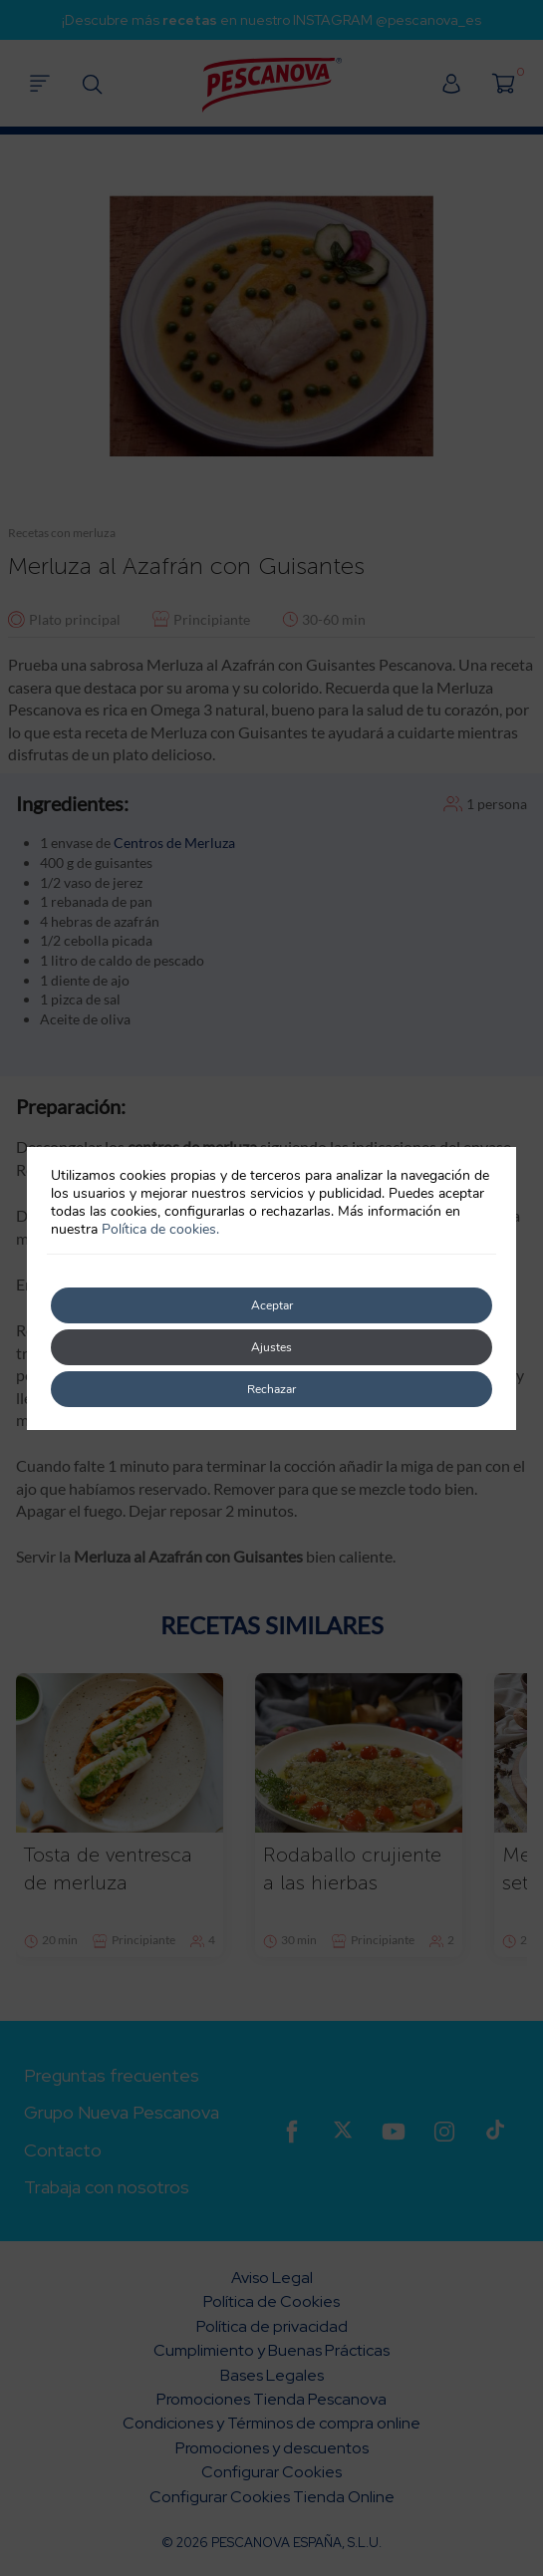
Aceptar (272, 1305)
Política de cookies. (160, 1229)
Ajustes (271, 1347)
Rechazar (271, 1389)
